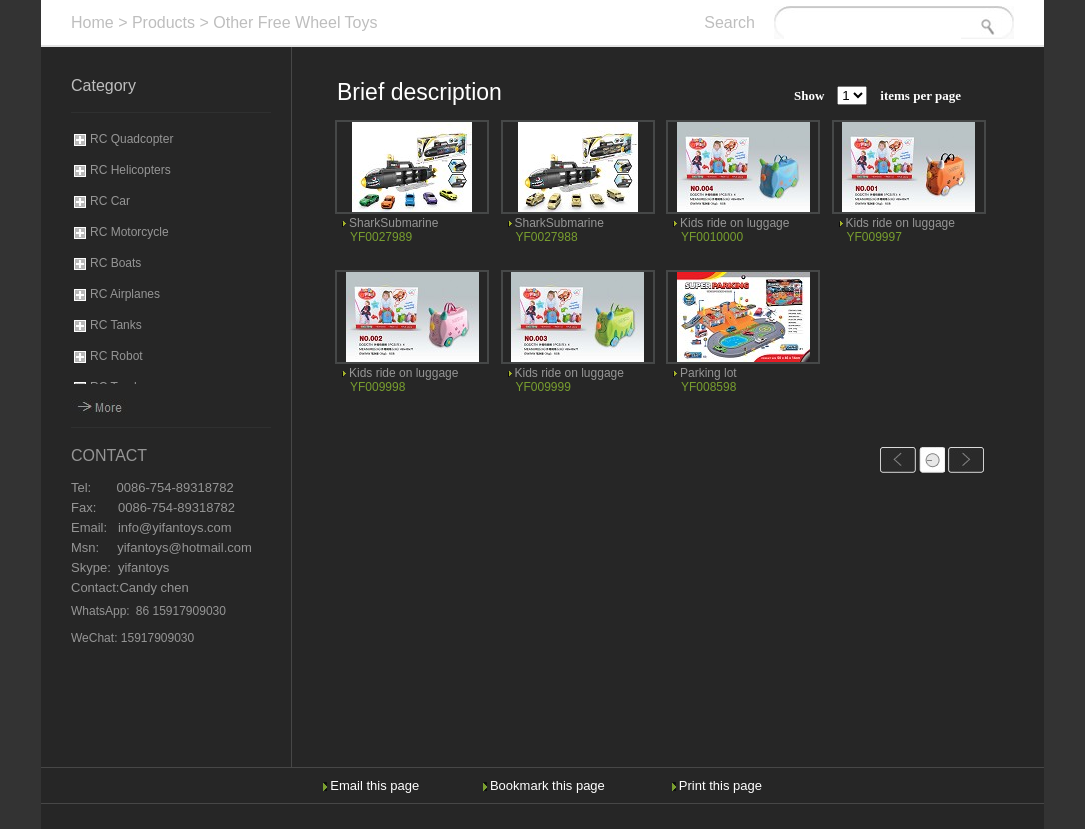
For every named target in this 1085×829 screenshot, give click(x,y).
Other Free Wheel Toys (295, 22)
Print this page (720, 785)
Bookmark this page (547, 785)
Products (163, 22)
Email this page (374, 785)
